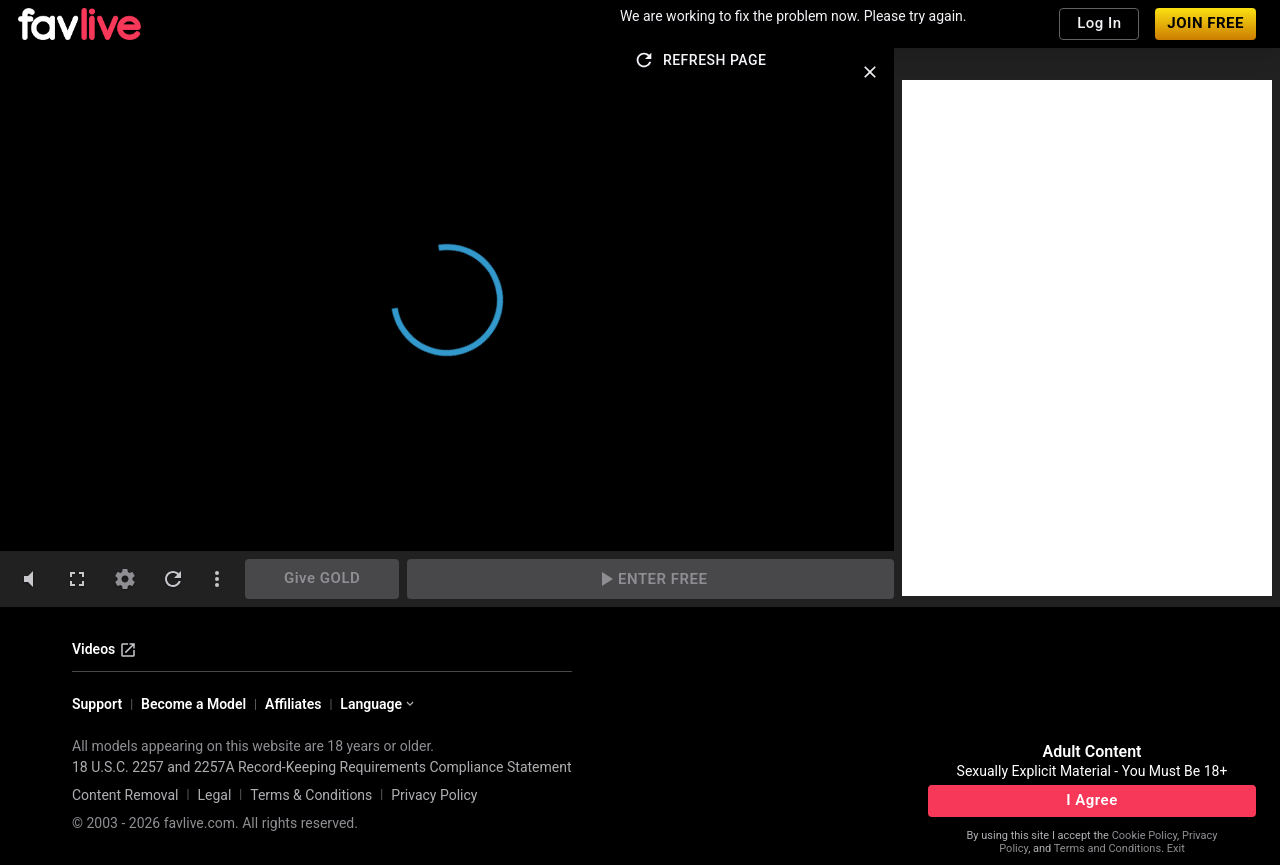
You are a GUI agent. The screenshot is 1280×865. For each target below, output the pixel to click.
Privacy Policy (434, 795)
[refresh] (173, 579)
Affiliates (293, 704)
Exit (1176, 848)
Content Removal (125, 795)
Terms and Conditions (1107, 848)
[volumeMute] (29, 579)
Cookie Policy (1144, 835)
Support (97, 704)
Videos (104, 650)
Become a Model (193, 704)
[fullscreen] (77, 579)
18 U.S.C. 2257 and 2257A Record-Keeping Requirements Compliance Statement (322, 767)
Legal (214, 795)
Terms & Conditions (311, 795)
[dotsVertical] (217, 579)
